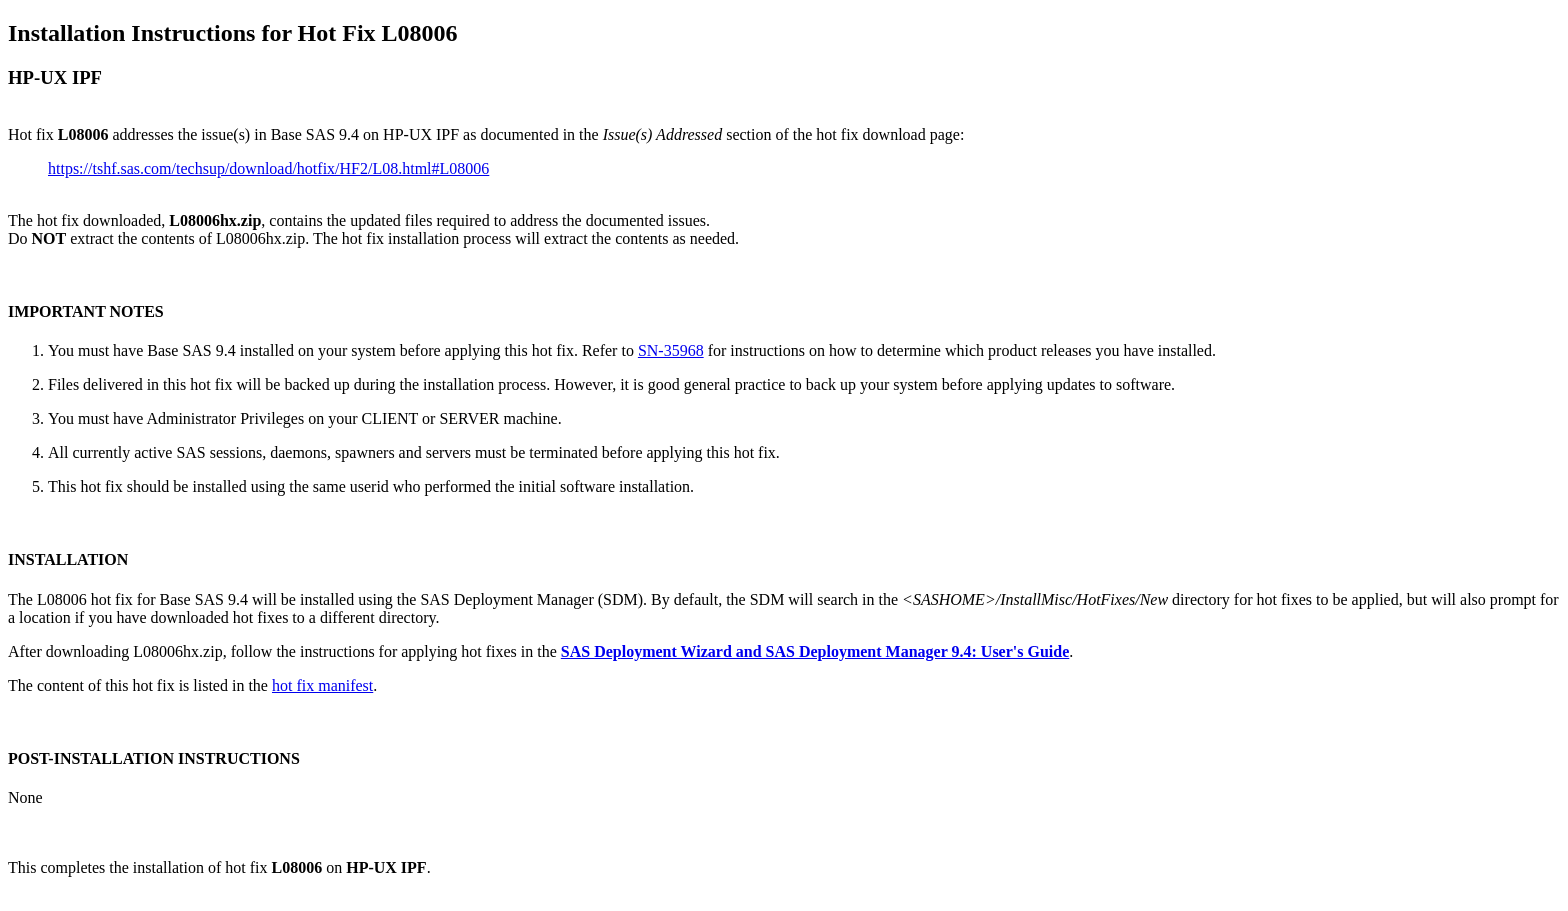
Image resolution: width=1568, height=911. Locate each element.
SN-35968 (671, 350)
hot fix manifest (322, 685)
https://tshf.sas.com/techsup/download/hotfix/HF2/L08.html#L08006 (268, 168)
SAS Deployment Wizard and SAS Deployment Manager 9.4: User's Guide (815, 651)
